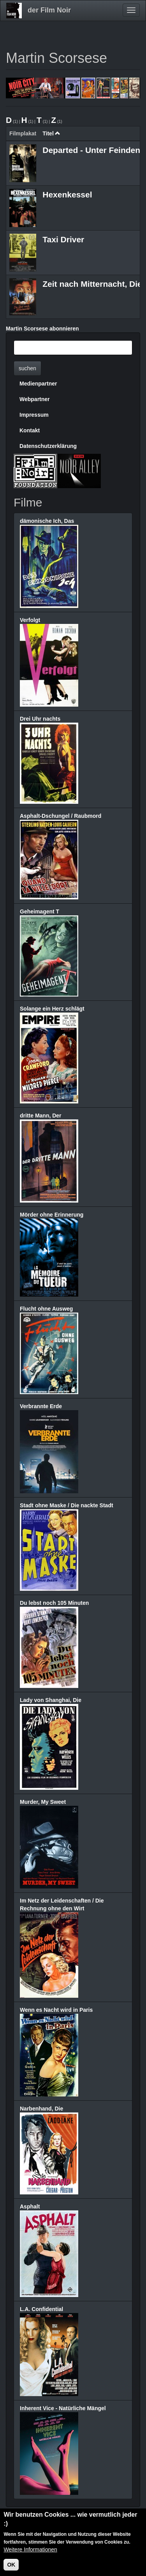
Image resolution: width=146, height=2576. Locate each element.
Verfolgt (30, 620)
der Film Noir (49, 10)
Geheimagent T (39, 911)
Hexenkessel (67, 194)
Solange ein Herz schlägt (52, 1009)
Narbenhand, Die (41, 2108)
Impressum (34, 415)
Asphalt (30, 2206)
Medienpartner (38, 383)
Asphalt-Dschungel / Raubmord (60, 816)
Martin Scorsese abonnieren (42, 328)
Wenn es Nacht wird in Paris (56, 2010)
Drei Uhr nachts (40, 719)
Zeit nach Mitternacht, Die (92, 283)
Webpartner (34, 399)
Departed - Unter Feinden (91, 150)
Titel (51, 133)
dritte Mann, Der (41, 1115)
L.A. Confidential (41, 2309)
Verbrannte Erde (41, 1406)
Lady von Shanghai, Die (50, 1700)
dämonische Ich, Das (47, 521)
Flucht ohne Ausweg (46, 1309)
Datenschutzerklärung (48, 446)
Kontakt (29, 430)
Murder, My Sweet (43, 1802)
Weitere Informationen (30, 2551)
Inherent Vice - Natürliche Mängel (63, 2408)
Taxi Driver (63, 239)
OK (11, 2566)
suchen (27, 368)
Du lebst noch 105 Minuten (54, 1603)
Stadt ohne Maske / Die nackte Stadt (66, 1505)
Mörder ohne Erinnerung (51, 1215)
